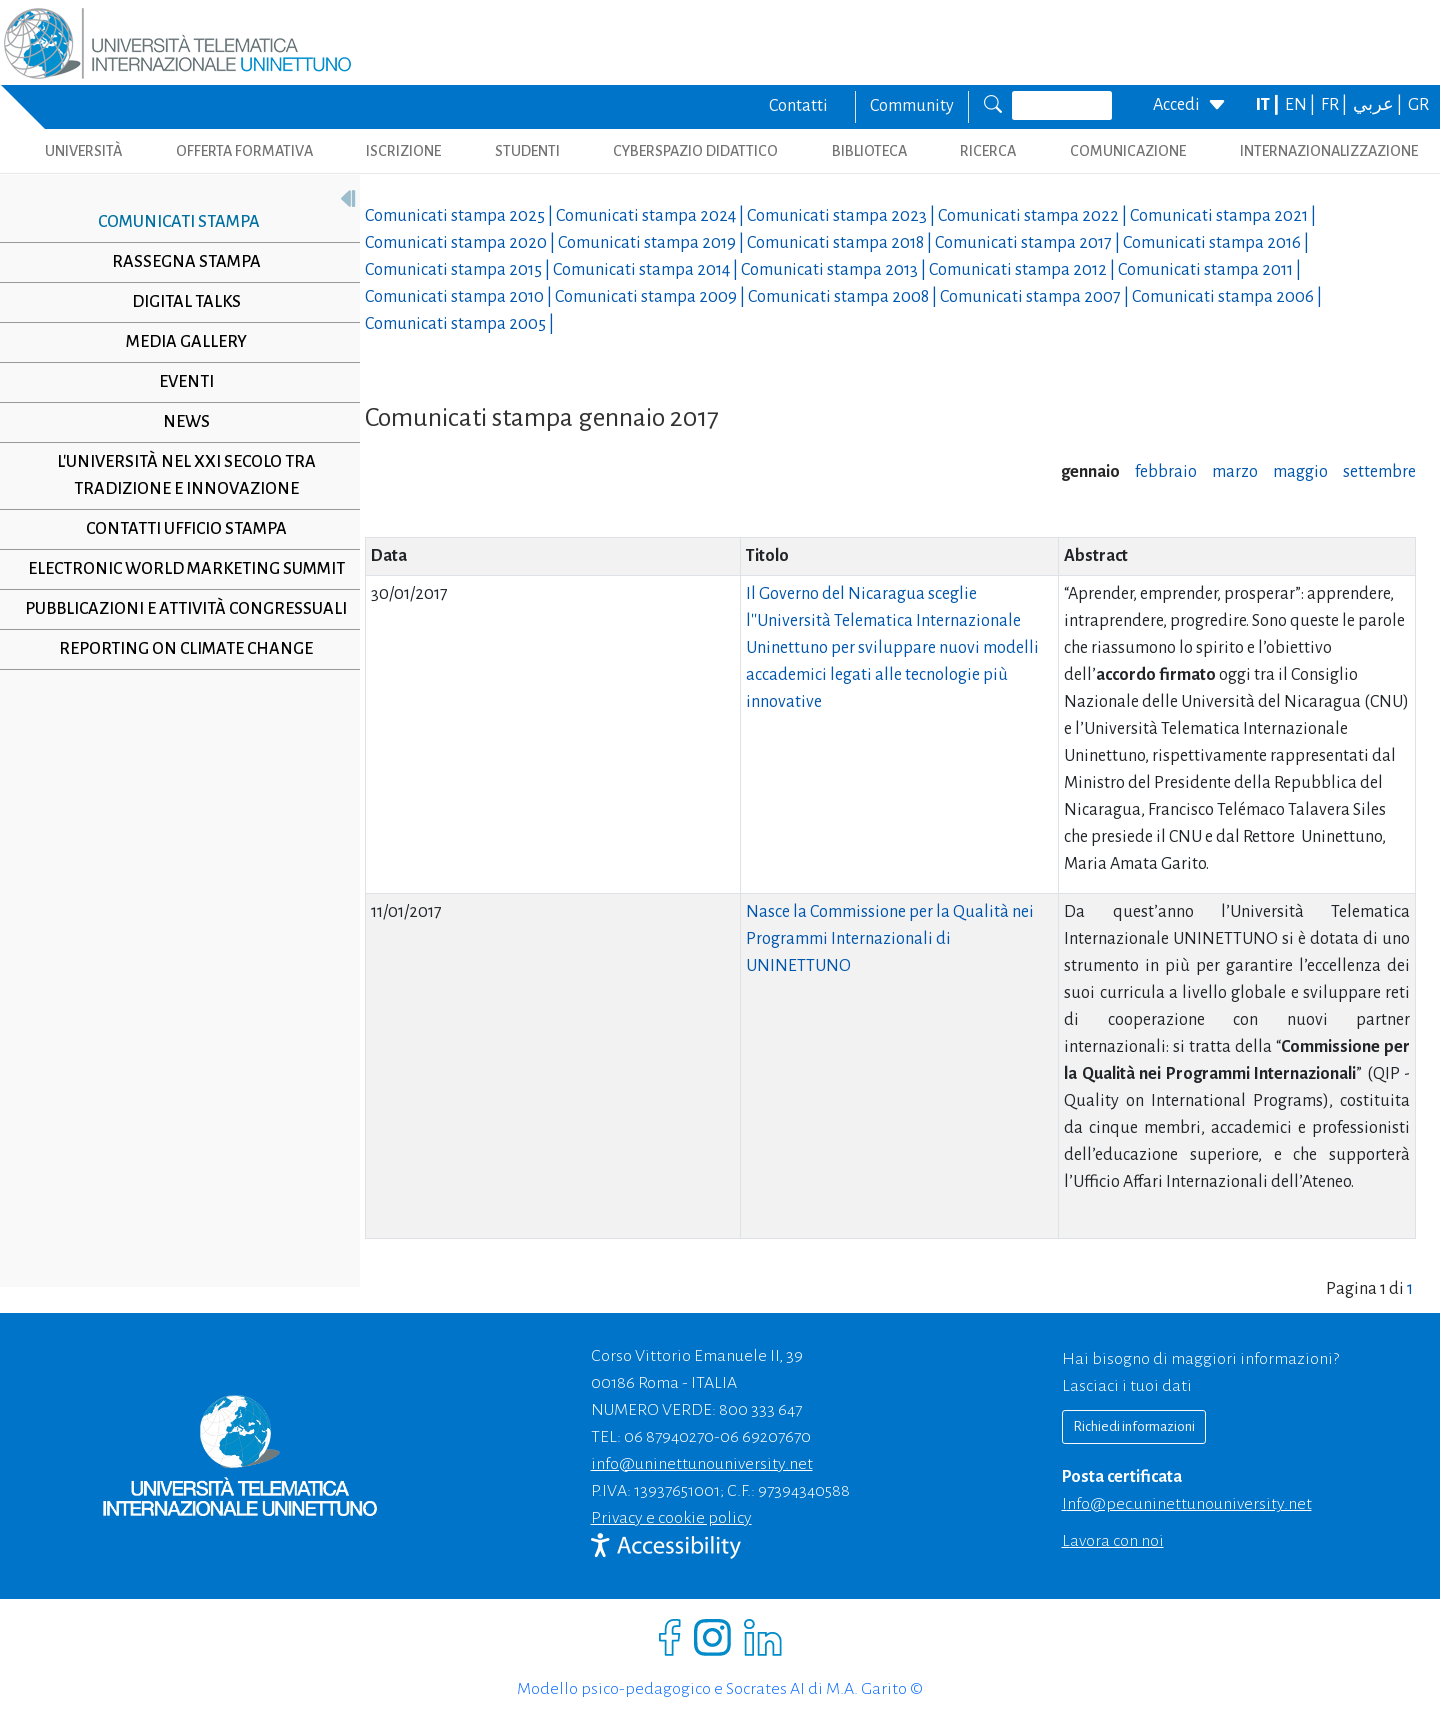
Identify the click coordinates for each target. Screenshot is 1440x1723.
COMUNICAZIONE (1128, 151)
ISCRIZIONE (403, 151)
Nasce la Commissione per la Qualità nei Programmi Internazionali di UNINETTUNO (890, 939)
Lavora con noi (1113, 1541)
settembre (1379, 472)
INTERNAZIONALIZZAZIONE (1329, 151)
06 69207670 (765, 1437)
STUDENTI (527, 151)
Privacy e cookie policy (671, 1518)
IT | (1269, 105)
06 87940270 (669, 1437)
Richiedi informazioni (1134, 1426)
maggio (1300, 472)
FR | (1335, 105)
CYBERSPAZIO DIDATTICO (695, 151)
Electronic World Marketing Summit (178, 569)
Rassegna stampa (178, 262)
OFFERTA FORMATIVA (244, 151)
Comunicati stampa (171, 222)
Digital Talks (178, 302)
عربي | (1379, 105)
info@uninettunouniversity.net (702, 1464)
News (178, 422)
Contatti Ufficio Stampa (178, 529)
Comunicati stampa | (460, 216)
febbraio (1166, 472)
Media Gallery (178, 342)
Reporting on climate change (179, 649)
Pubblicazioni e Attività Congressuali (179, 609)
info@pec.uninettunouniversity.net (1187, 1504)
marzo (1235, 472)
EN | (1301, 105)
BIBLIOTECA (869, 151)
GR (1418, 105)
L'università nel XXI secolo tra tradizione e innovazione (178, 475)
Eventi (178, 382)
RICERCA (988, 151)
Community (912, 106)
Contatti (798, 106)
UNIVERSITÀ (83, 151)
